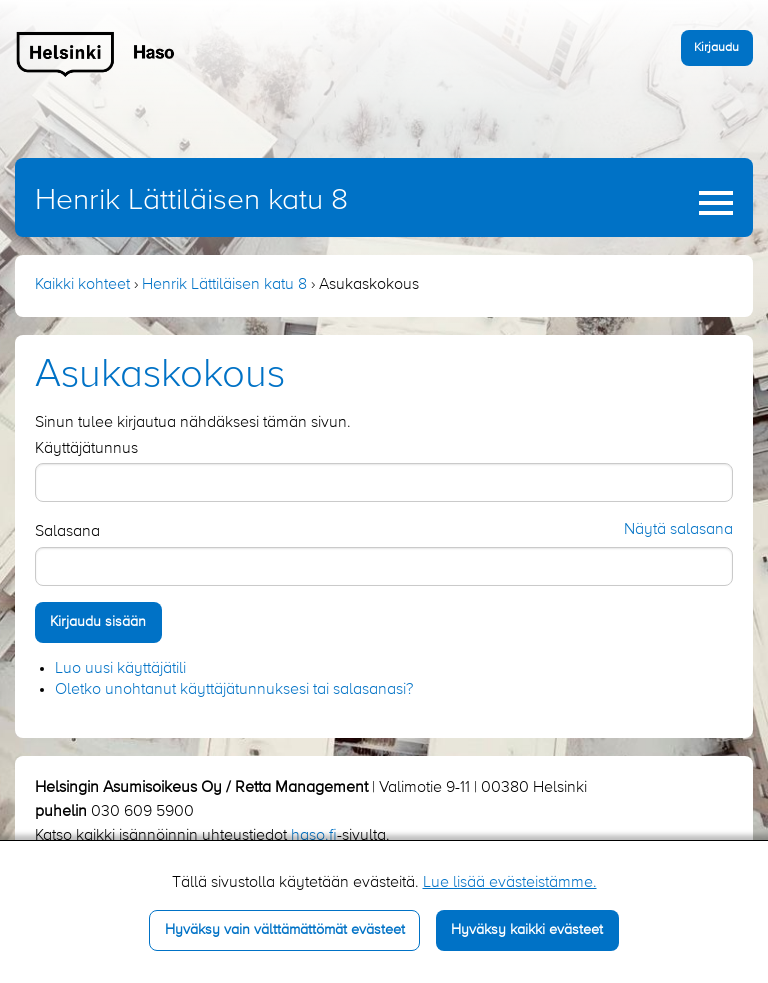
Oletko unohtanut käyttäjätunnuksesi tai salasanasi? (234, 690)
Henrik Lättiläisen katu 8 (191, 201)
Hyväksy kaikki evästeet (527, 930)
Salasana (67, 532)
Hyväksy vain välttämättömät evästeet (285, 930)
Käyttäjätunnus (86, 449)
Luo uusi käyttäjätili (120, 669)
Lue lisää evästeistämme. (510, 883)
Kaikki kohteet (82, 285)
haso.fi (314, 836)
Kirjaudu (716, 47)
